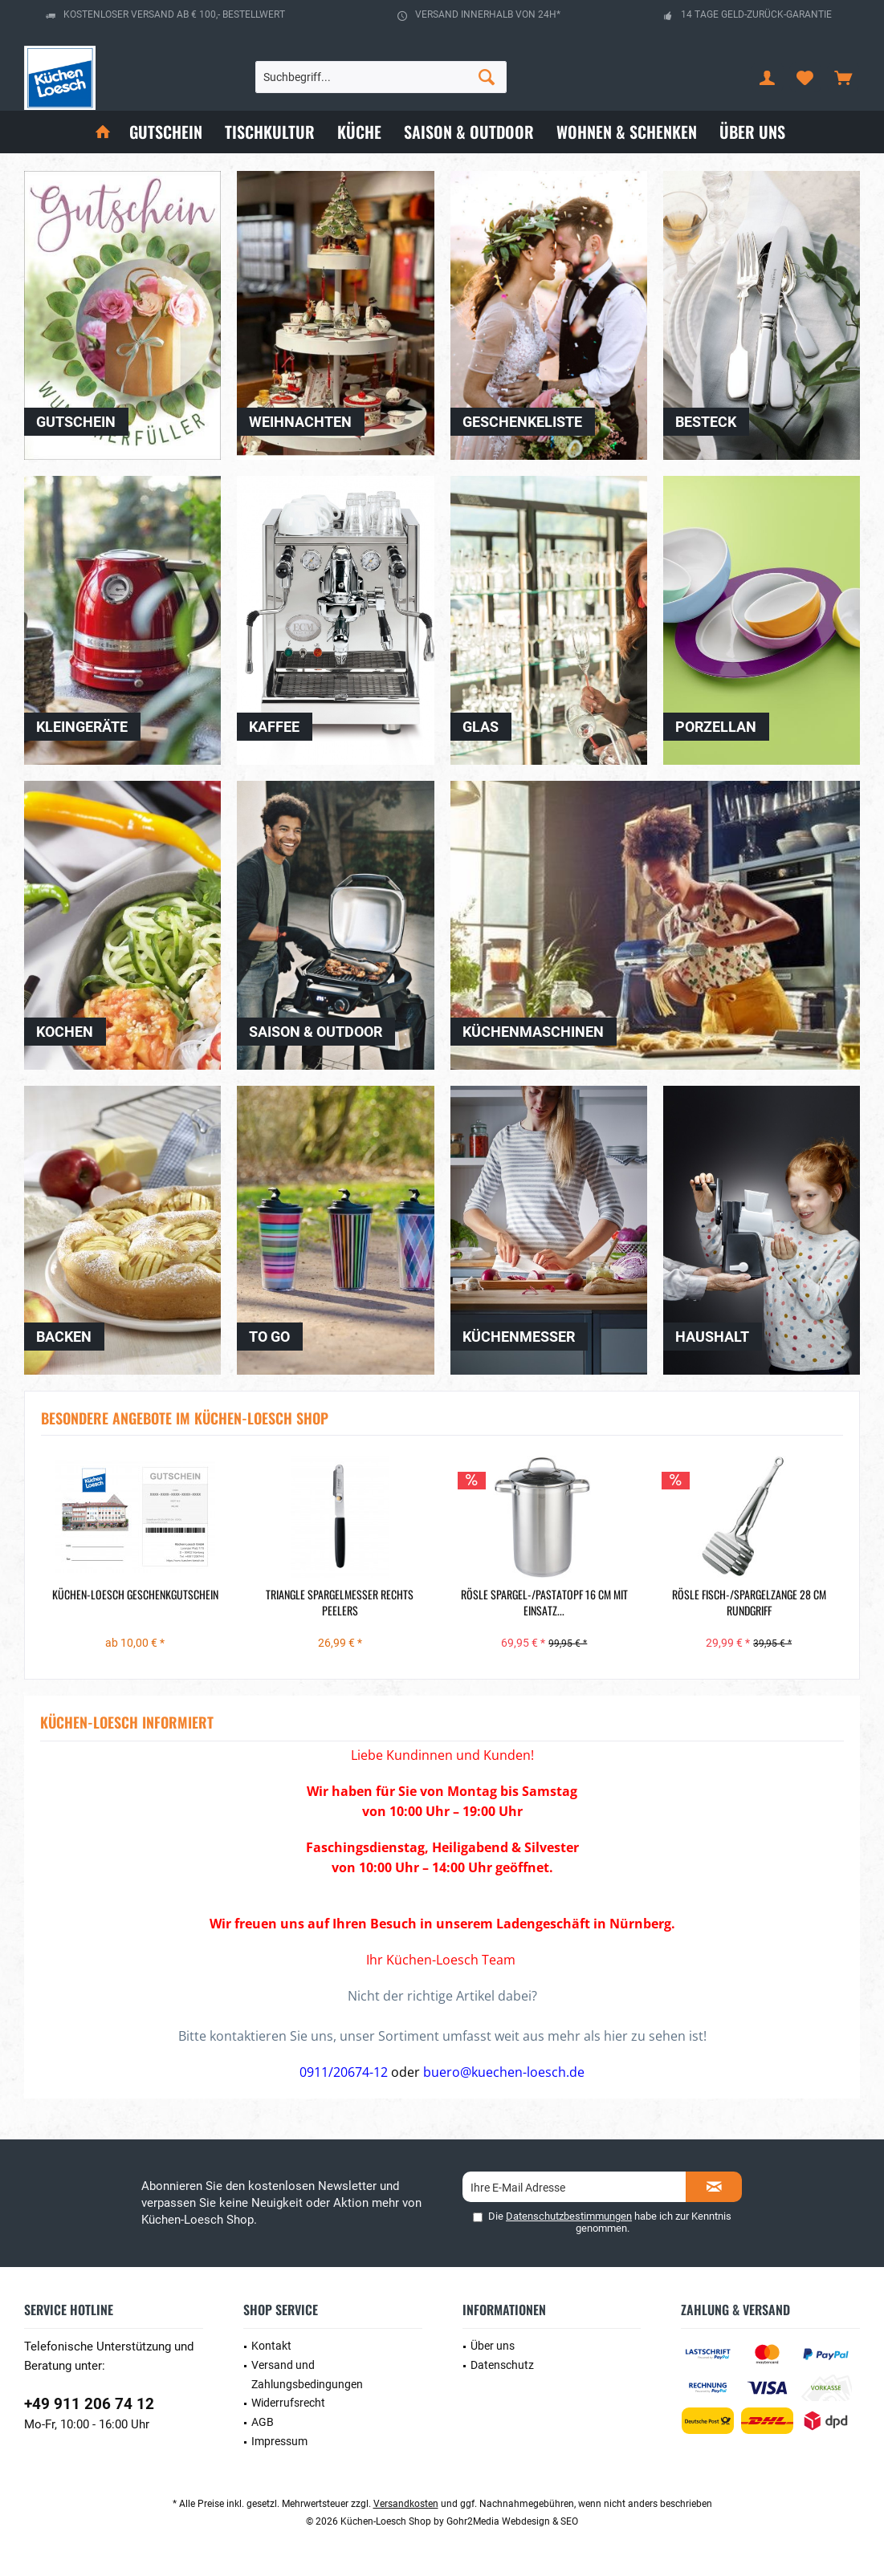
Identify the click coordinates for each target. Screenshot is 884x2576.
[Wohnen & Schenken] (626, 132)
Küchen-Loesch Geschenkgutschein (135, 1595)
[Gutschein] (166, 132)
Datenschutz (502, 2365)
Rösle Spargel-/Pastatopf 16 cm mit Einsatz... (544, 1603)
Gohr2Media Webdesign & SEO (512, 2521)
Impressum (279, 2441)
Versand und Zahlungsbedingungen (307, 2375)
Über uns (493, 2345)
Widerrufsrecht (288, 2402)
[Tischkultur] (270, 132)
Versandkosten (405, 2503)
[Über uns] (752, 132)
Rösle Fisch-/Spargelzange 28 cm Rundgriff (749, 1603)
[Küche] (359, 132)
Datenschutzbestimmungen (569, 2216)
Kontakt (271, 2345)
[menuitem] (843, 77)
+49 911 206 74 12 (89, 2404)
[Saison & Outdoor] (469, 132)
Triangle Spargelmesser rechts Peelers (339, 1603)
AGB (262, 2422)
